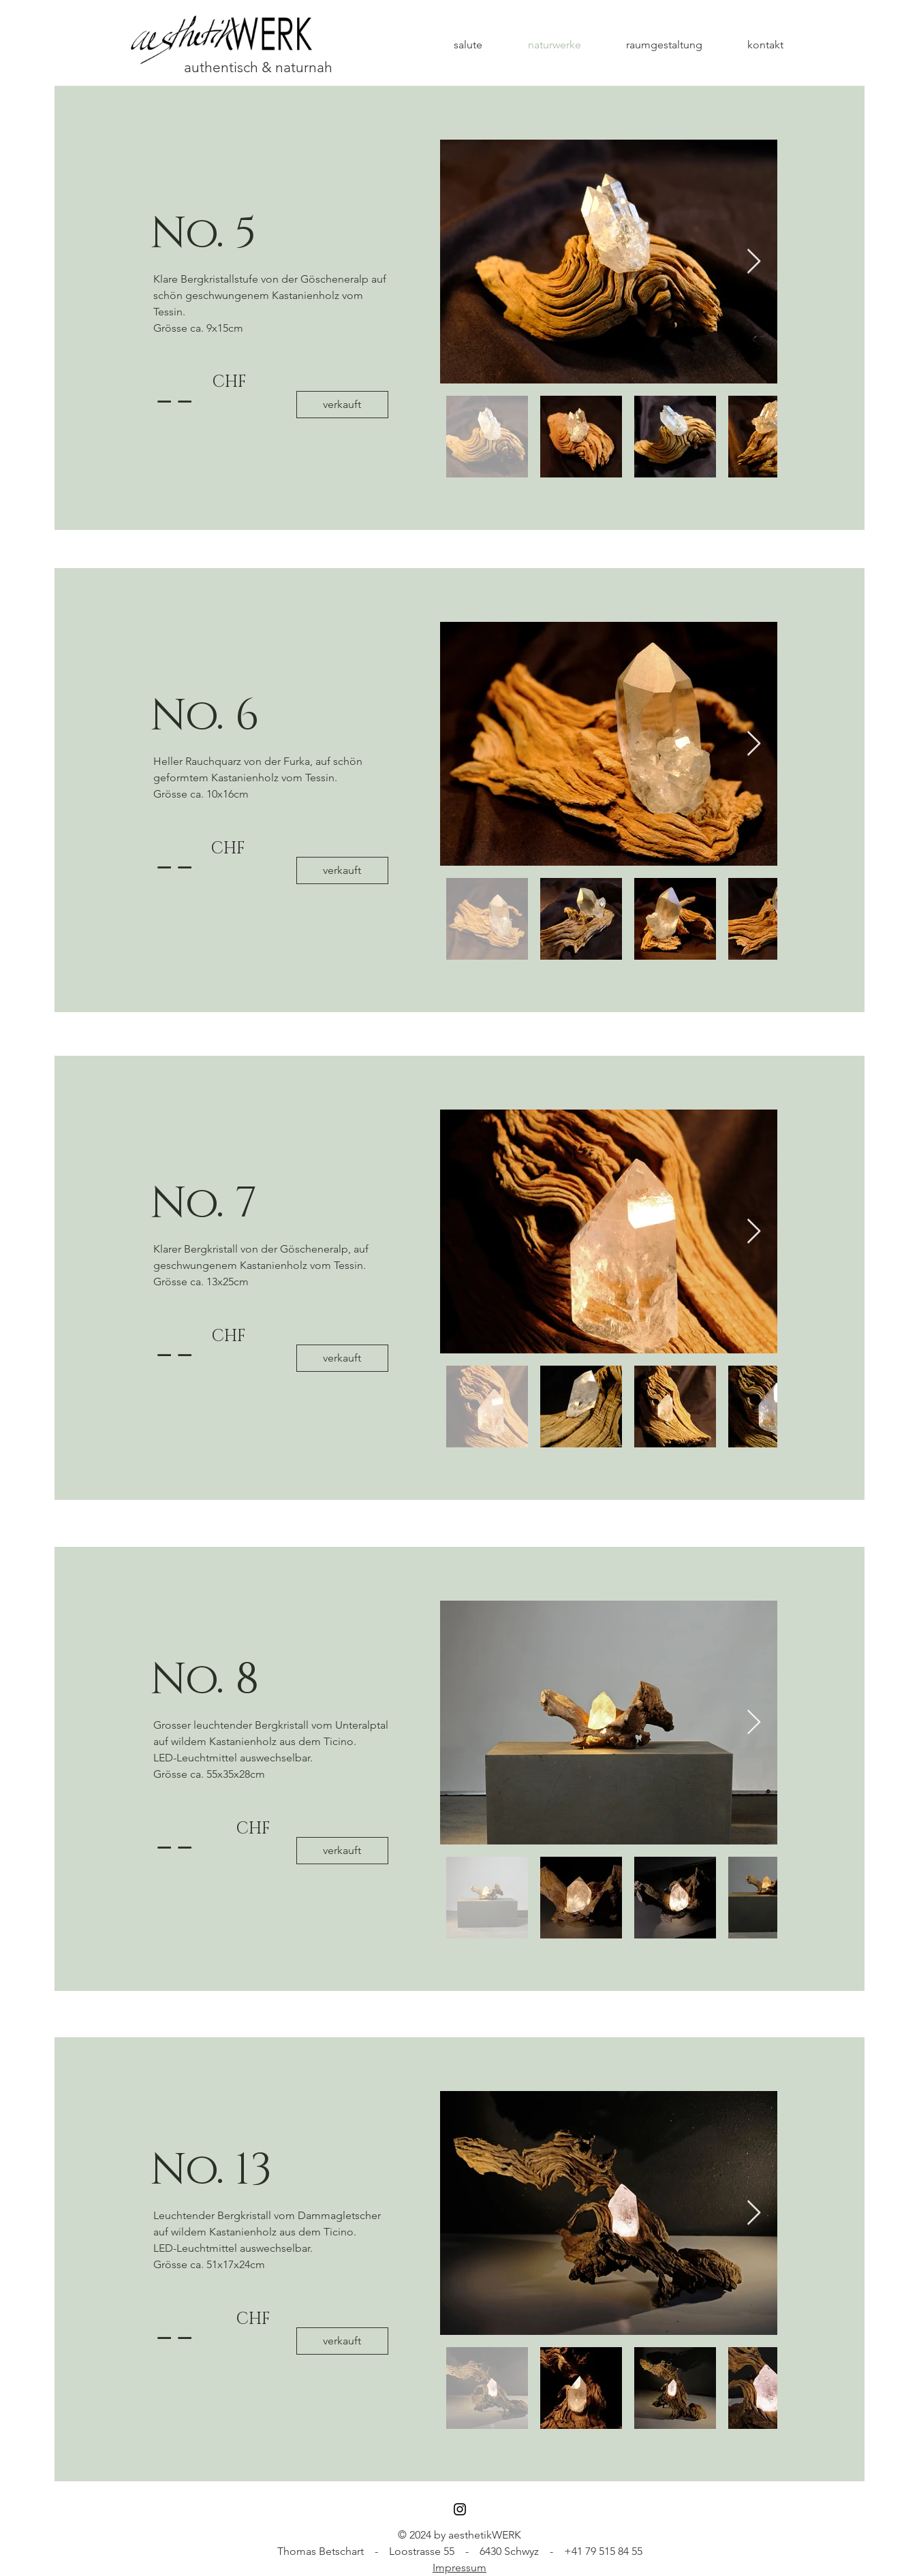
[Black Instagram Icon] (460, 2509)
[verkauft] (342, 2341)
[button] (342, 404)
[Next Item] (754, 262)
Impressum (459, 2567)
